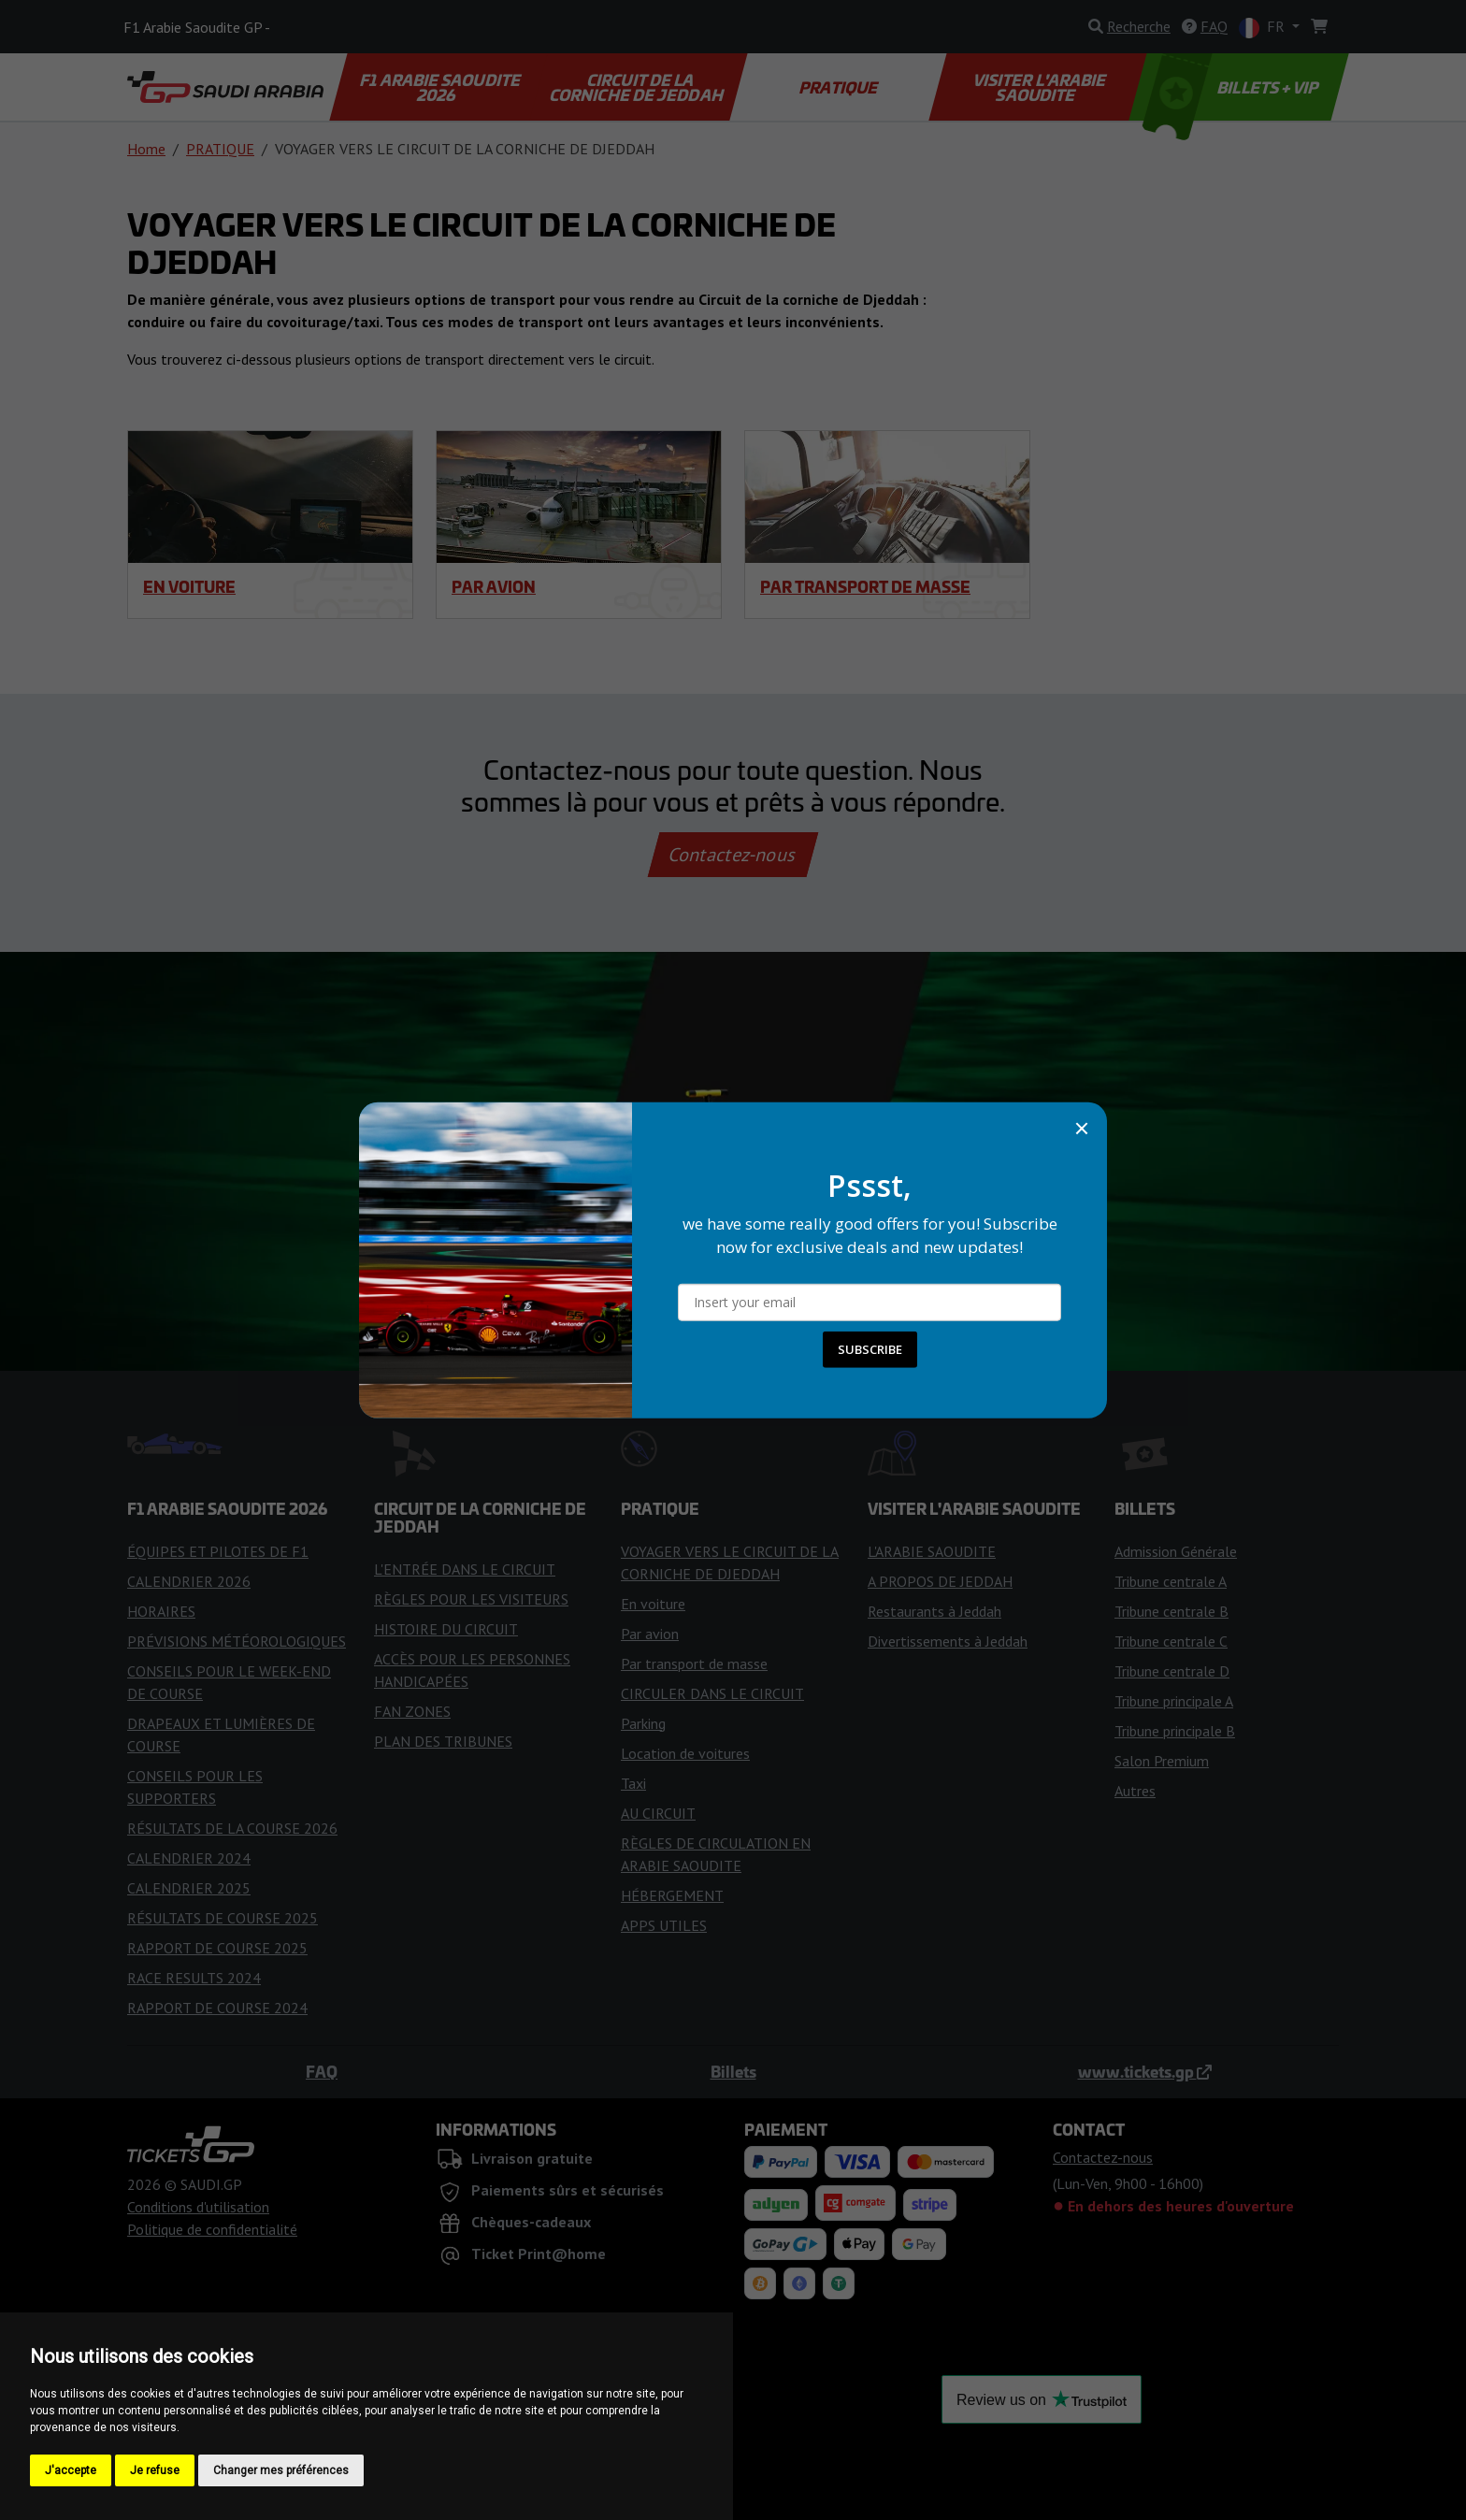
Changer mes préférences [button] (281, 2470)
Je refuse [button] (155, 2470)
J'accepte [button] (70, 2470)
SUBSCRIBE (870, 1349)
